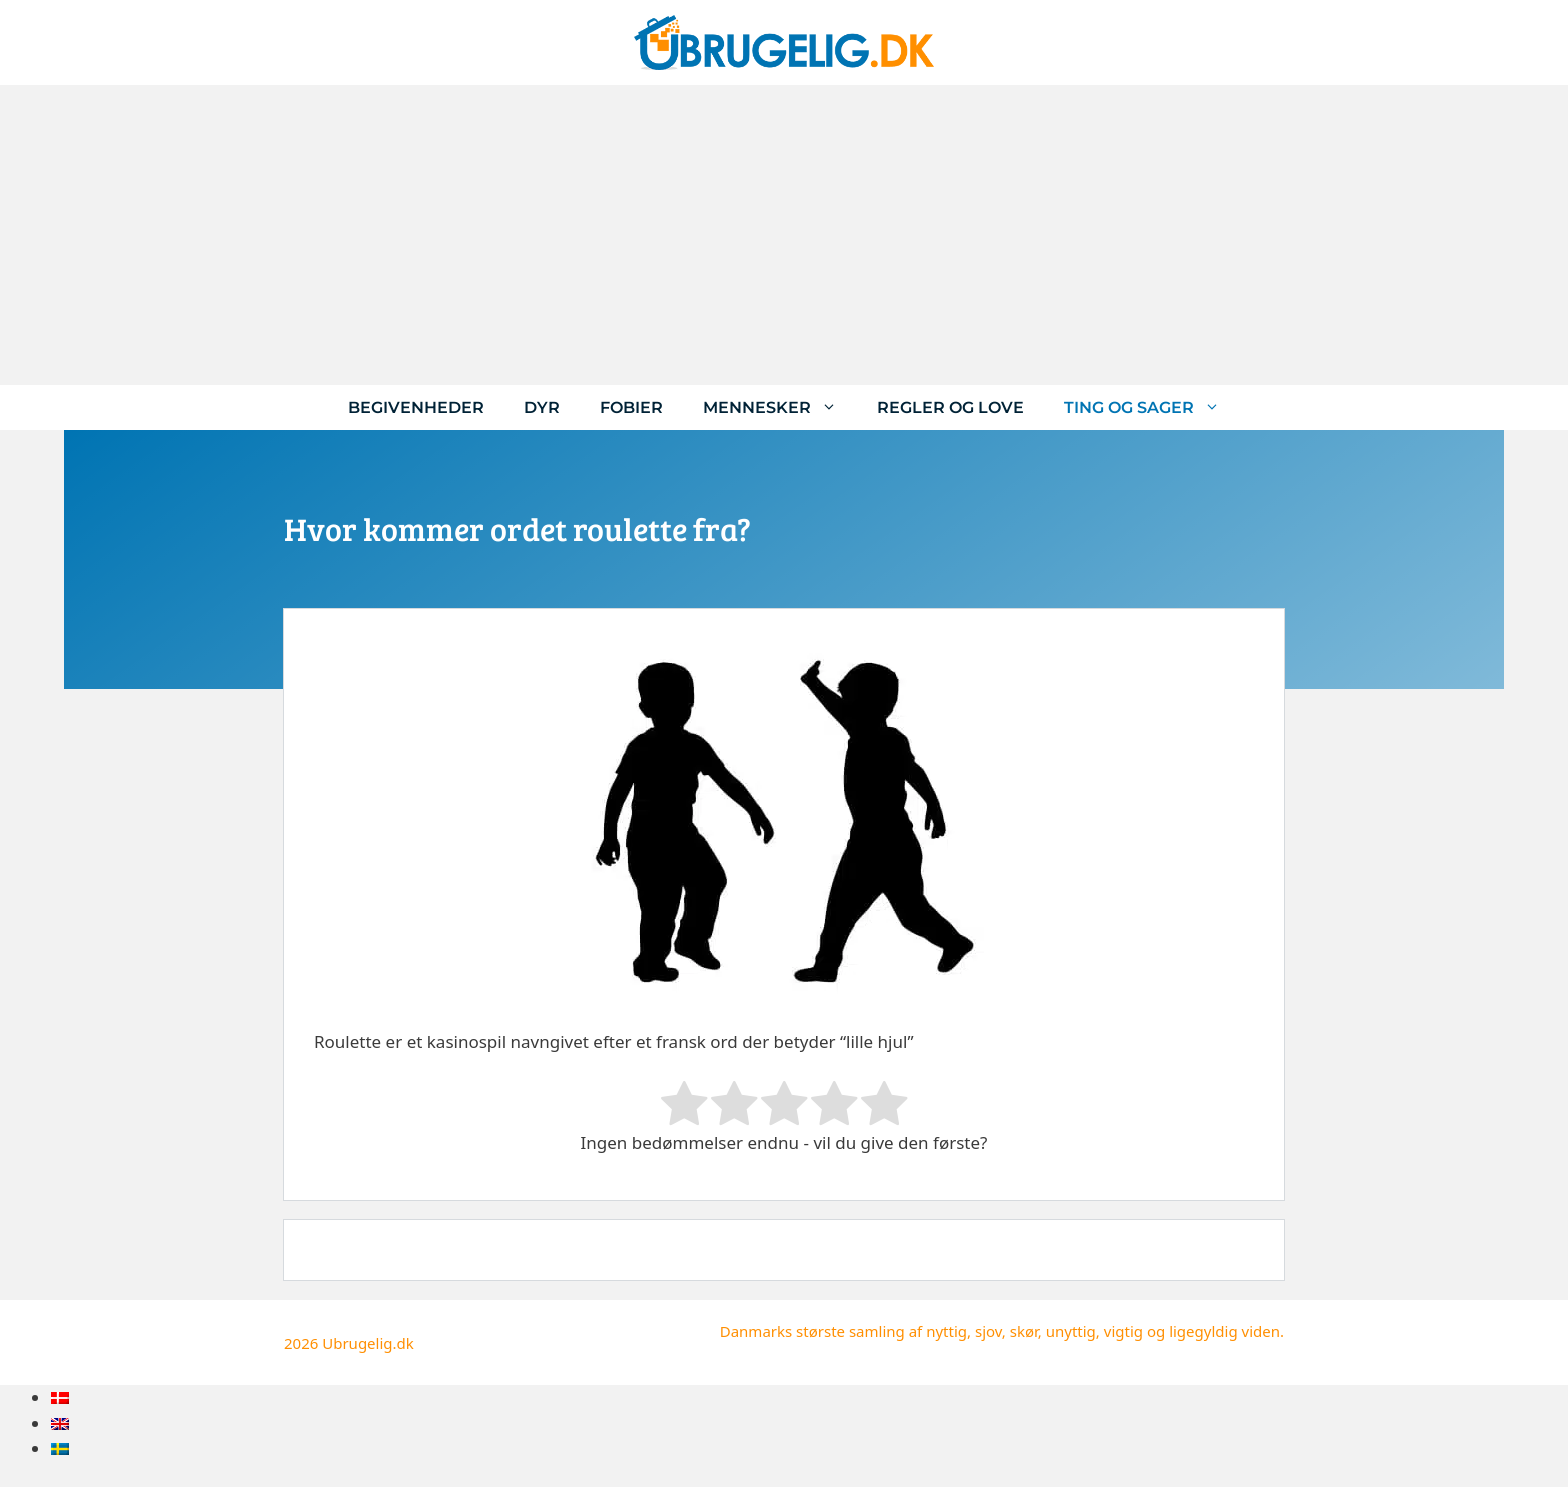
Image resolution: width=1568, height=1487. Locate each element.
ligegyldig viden (1224, 1331)
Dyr (542, 407)
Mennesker (780, 407)
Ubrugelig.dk (368, 1343)
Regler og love (950, 407)
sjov (988, 1331)
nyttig (946, 1331)
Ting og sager (1152, 407)
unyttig (1071, 1331)
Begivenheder (416, 407)
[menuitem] (60, 1397)
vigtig (1123, 1331)
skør (1024, 1331)
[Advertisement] (784, 235)
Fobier (631, 407)
